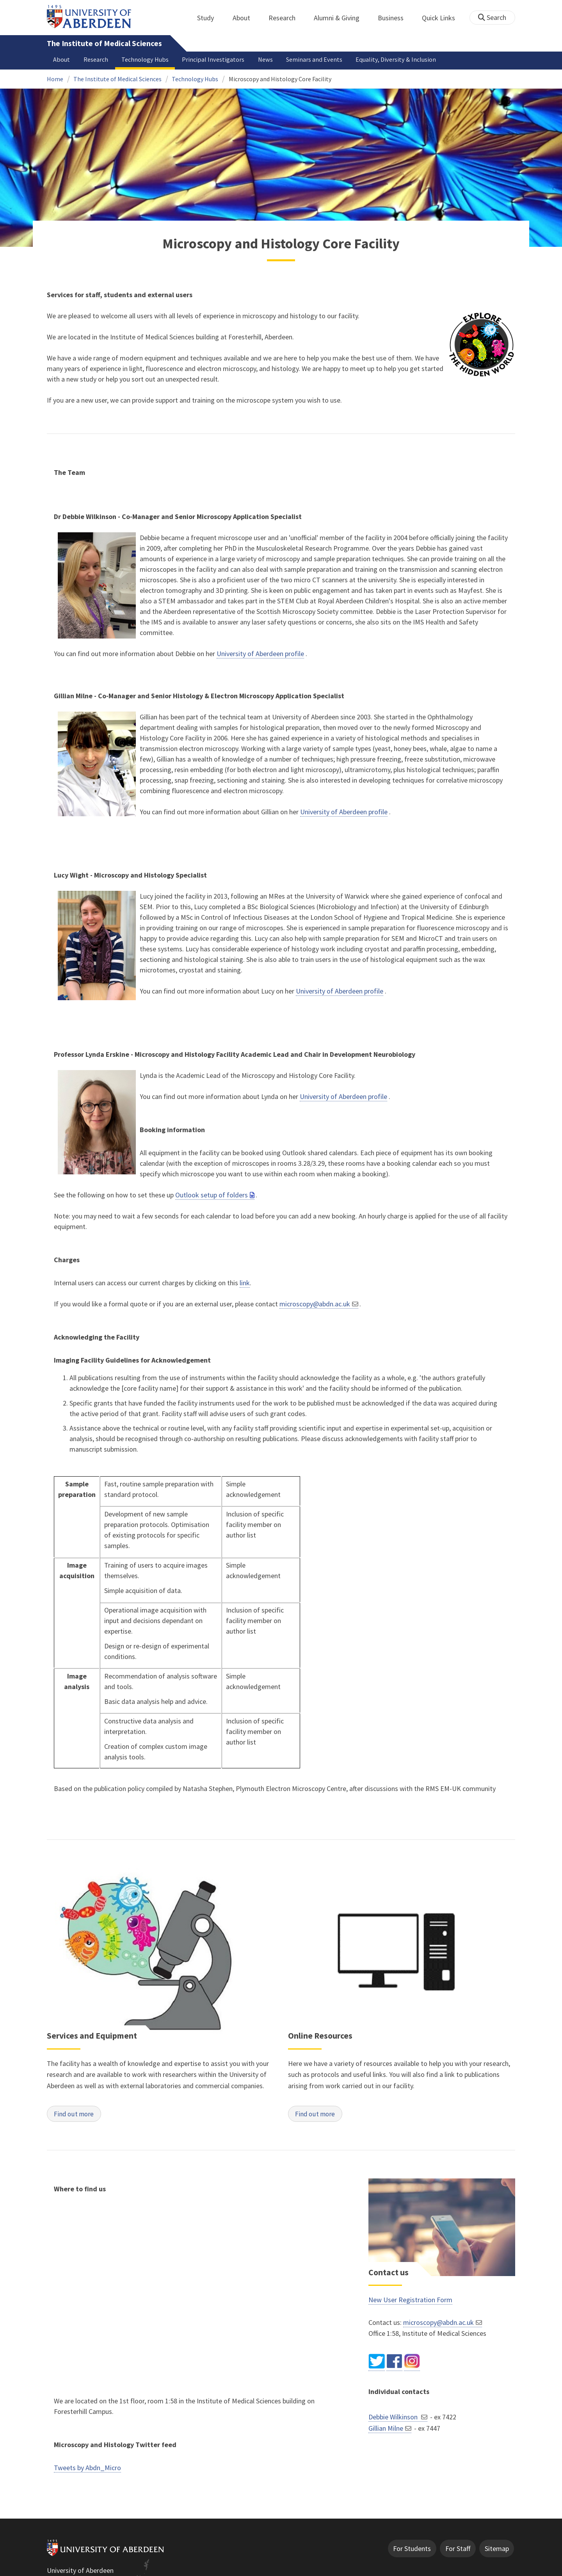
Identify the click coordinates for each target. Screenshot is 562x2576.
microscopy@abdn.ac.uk (314, 1303)
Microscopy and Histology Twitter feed (115, 2445)
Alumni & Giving (341, 17)
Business (395, 17)
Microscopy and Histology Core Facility (280, 79)
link (245, 1282)
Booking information (172, 1129)
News (265, 59)
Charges (67, 1259)
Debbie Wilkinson (393, 2417)
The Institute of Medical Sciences (104, 43)
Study (209, 17)
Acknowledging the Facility (96, 1337)
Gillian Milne (385, 2428)
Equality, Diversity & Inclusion (396, 59)
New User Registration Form (410, 2300)
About (246, 17)
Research (286, 17)
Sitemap (497, 2549)
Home (55, 79)
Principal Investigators (213, 59)
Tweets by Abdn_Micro (87, 2468)
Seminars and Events (314, 59)
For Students (412, 2549)
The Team (69, 472)
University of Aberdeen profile (260, 653)
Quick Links (443, 17)
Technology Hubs (145, 59)
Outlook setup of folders (211, 1194)
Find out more (75, 2114)
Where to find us (80, 2189)
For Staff (457, 2549)
